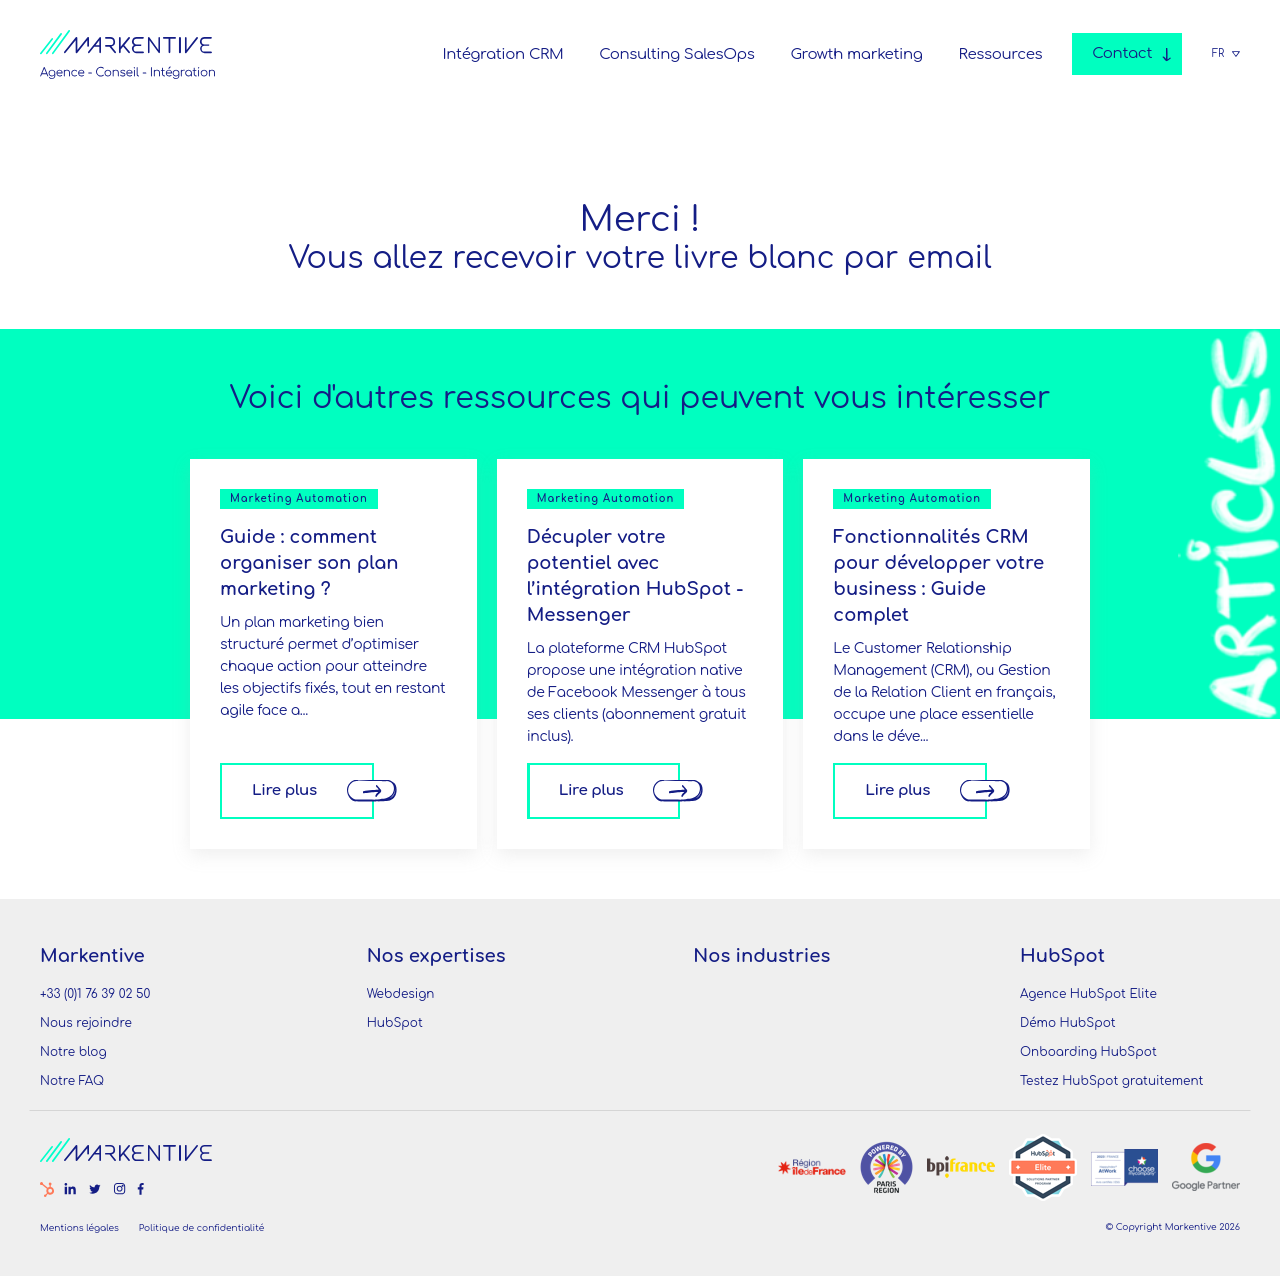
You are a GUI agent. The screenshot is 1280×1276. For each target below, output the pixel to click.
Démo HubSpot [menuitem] (1068, 1023)
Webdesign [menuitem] (401, 994)
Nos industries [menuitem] (761, 956)
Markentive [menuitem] (92, 956)
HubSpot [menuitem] (395, 1023)
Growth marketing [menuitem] (856, 54)
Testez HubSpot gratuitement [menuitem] (1111, 1081)
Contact (1122, 53)
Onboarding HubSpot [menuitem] (1088, 1052)
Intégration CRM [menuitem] (502, 54)
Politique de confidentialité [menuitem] (202, 1228)
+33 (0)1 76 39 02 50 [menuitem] (95, 994)
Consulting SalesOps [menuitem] (676, 54)
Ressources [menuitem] (1001, 54)
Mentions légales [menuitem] (79, 1228)
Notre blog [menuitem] (73, 1052)
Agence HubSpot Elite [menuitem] (1088, 994)
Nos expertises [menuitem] (436, 956)
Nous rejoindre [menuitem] (86, 1023)
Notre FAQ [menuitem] (72, 1081)
